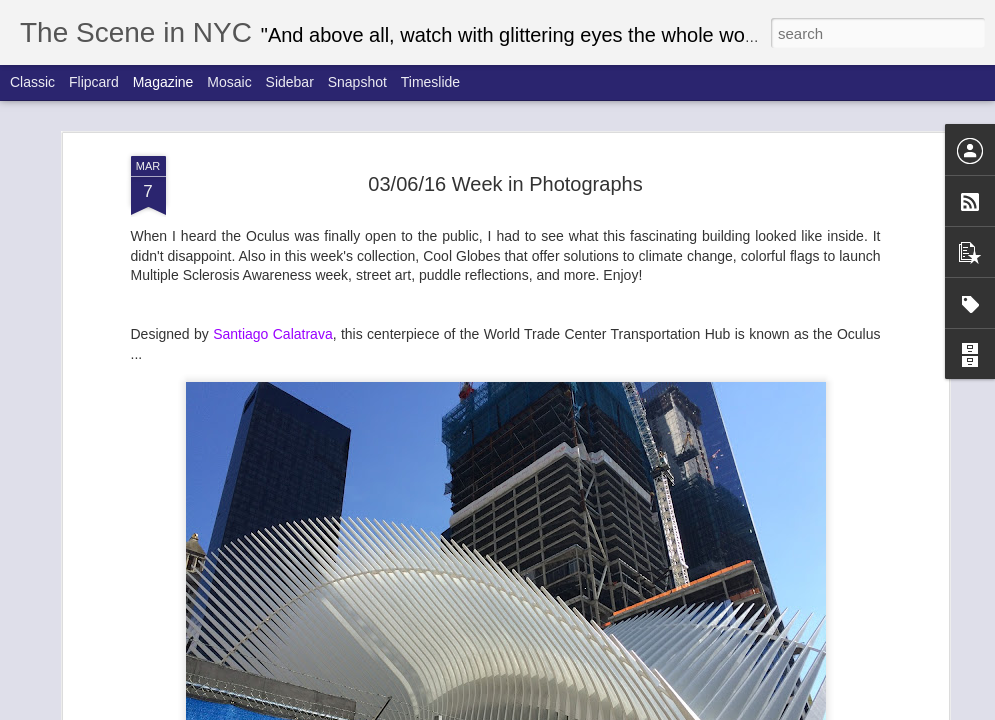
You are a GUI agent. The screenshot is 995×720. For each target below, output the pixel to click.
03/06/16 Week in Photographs (505, 128)
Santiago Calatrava (273, 278)
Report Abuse (699, 709)
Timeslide (430, 82)
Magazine (163, 82)
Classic (32, 82)
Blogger (641, 709)
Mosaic (229, 82)
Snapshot (357, 82)
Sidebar (290, 82)
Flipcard (94, 82)
